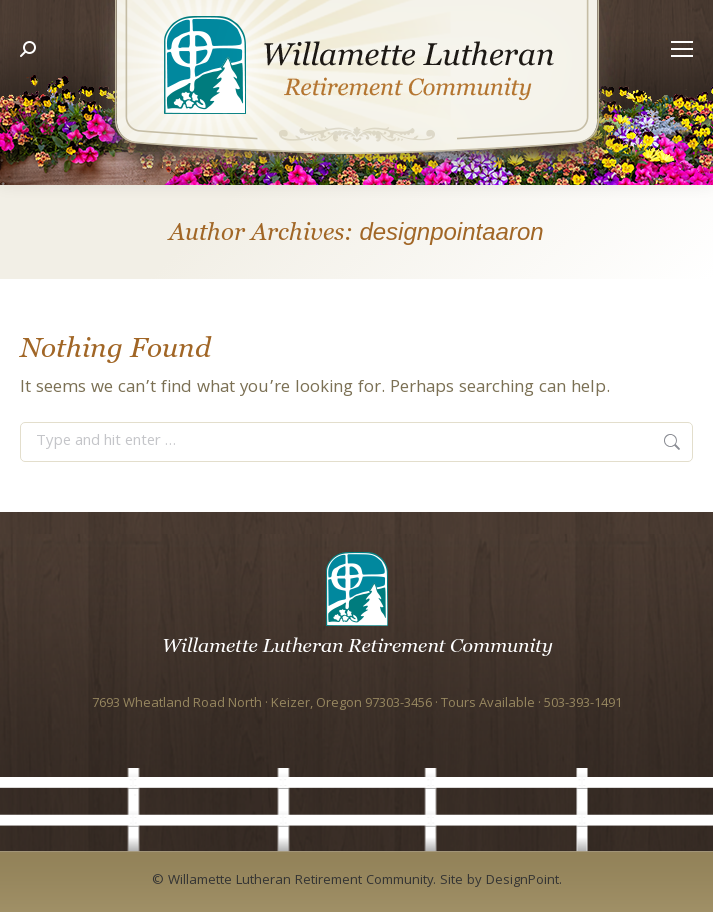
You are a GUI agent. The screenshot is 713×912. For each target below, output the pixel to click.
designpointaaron (451, 231)
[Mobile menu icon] (677, 93)
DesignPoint (522, 881)
